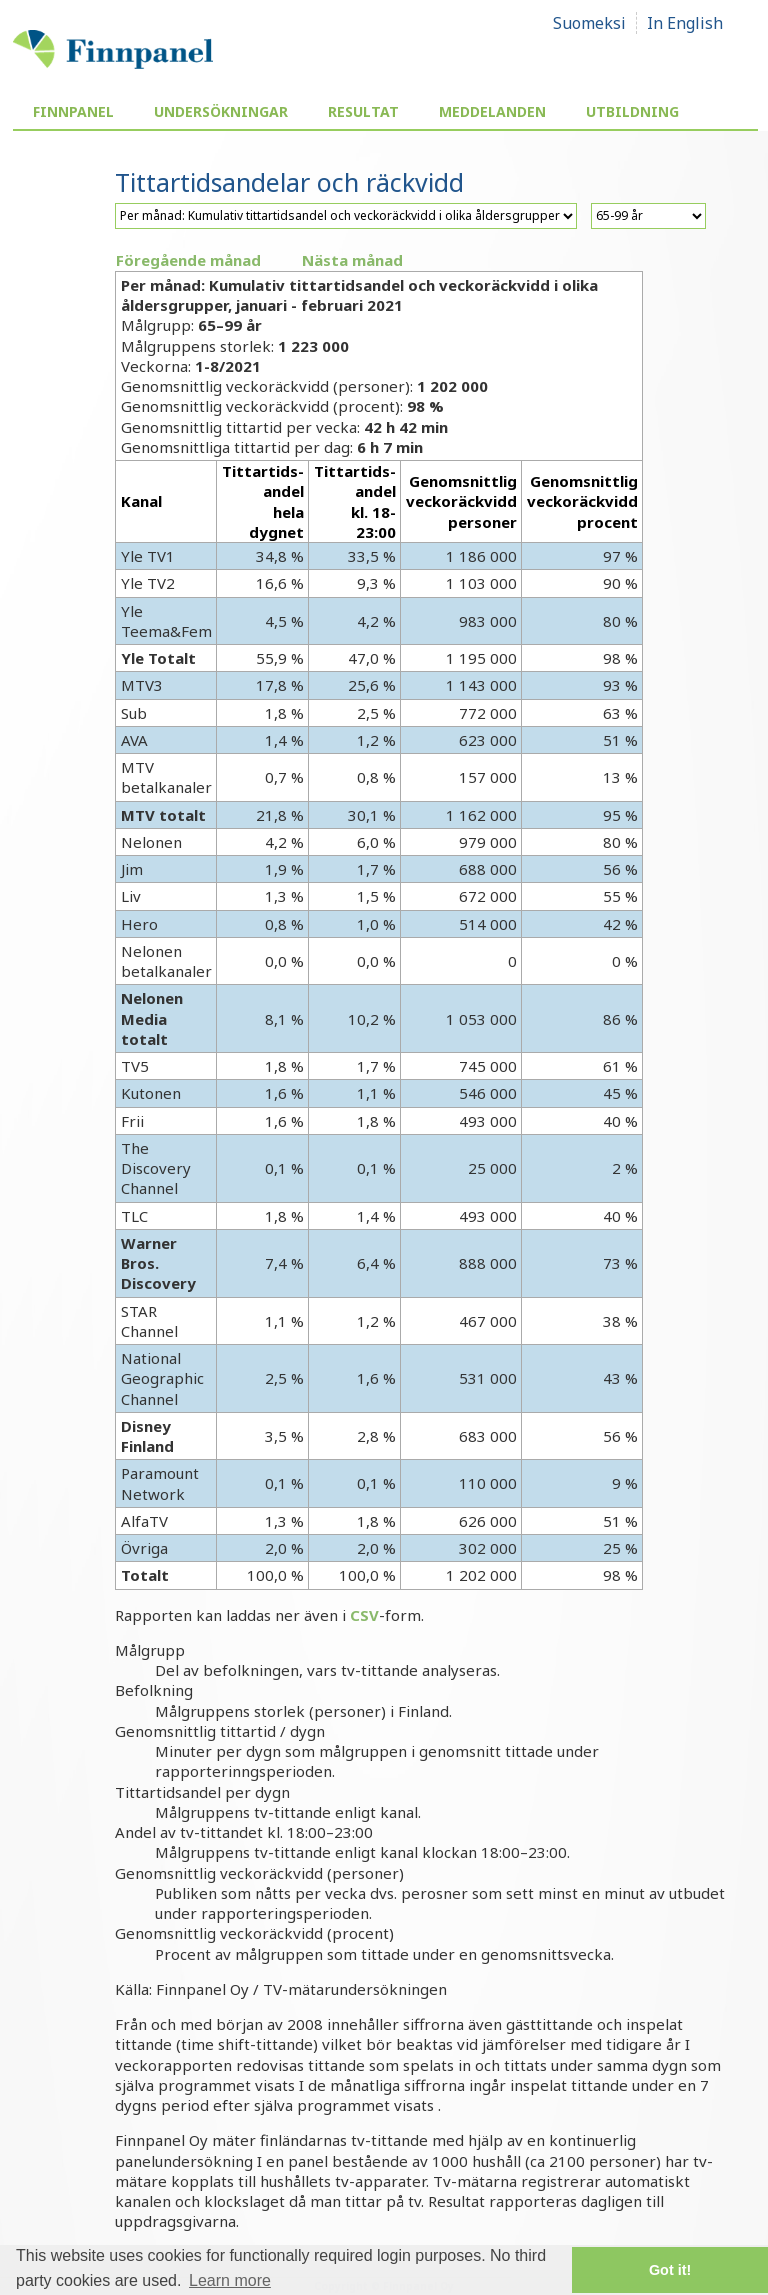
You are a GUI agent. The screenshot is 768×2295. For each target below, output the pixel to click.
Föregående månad (188, 260)
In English (685, 23)
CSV (364, 1615)
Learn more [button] (230, 2280)
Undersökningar (221, 111)
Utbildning (632, 111)
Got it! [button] (670, 2270)
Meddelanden (492, 111)
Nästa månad (352, 260)
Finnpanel (73, 111)
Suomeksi (589, 23)
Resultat (363, 111)
